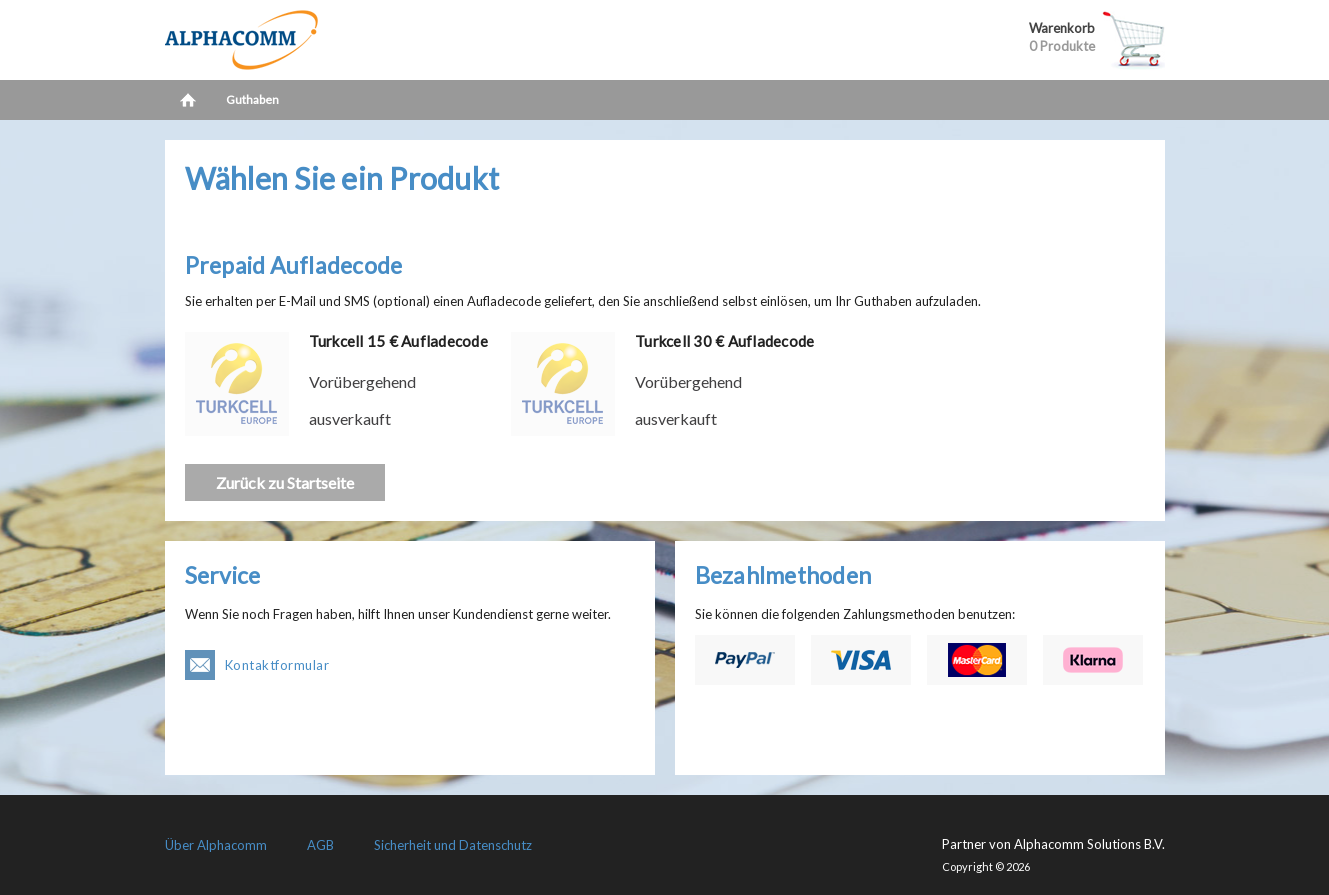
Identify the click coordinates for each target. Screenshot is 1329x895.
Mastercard (977, 660)
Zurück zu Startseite (285, 482)
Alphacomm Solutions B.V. (1089, 844)
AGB (320, 845)
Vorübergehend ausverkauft (362, 400)
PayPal (745, 660)
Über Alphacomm (216, 845)
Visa (861, 660)
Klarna (1093, 660)
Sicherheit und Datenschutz (453, 845)
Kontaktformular (277, 665)
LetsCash (295, 40)
